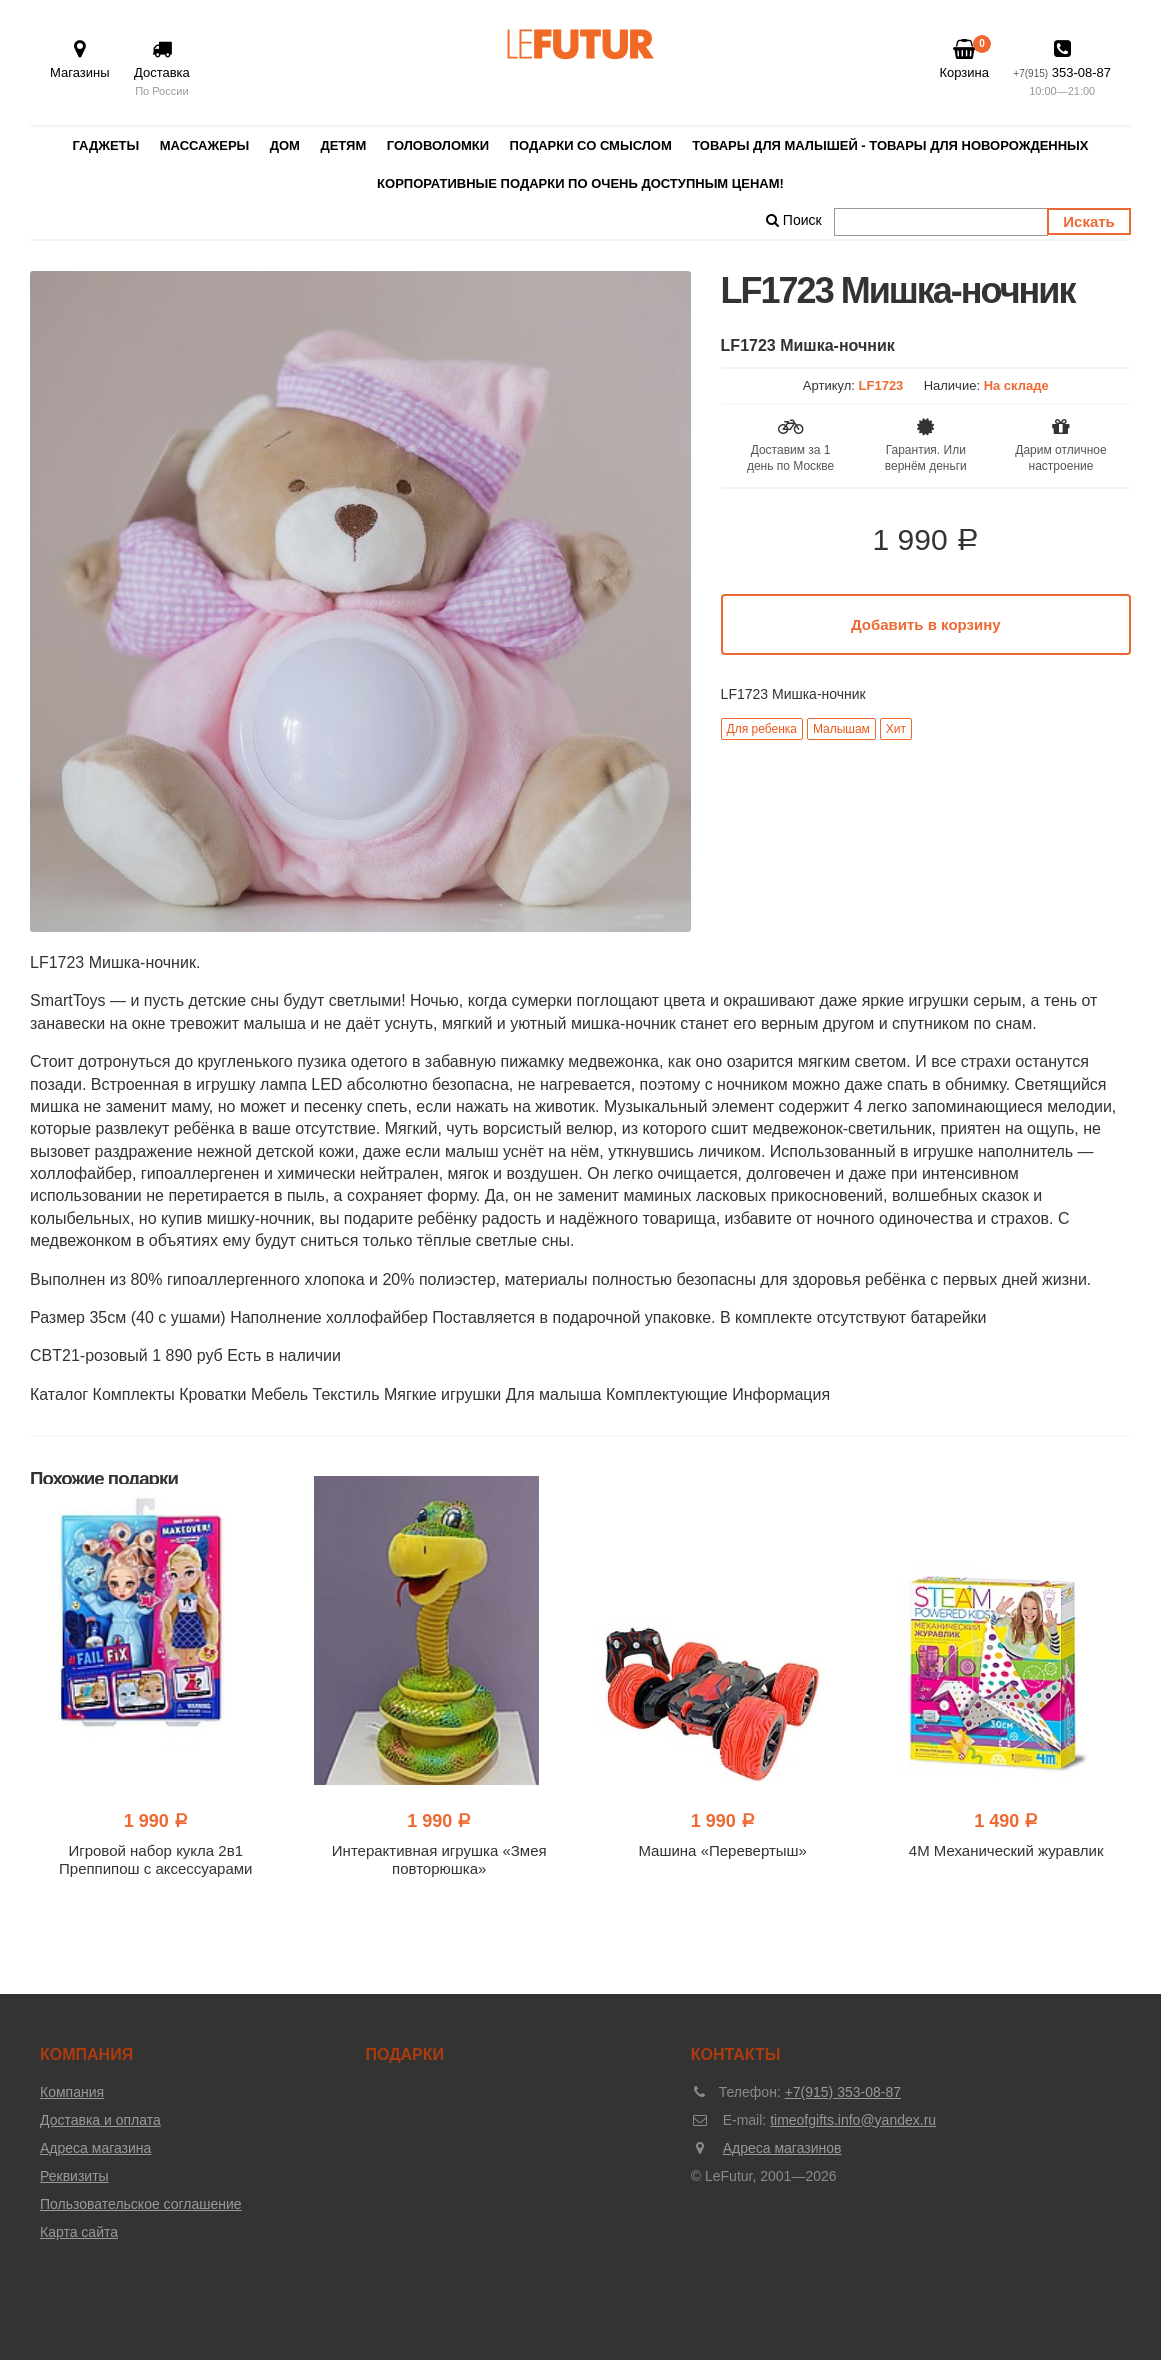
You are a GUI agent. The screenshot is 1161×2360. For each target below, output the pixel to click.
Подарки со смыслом (591, 145)
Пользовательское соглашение (141, 2204)
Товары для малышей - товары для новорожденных (890, 145)
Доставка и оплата (100, 2120)
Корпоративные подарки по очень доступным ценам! (580, 183)
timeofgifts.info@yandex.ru (853, 2120)
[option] (360, 601)
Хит (896, 729)
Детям (343, 145)
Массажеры (205, 145)
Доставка (162, 69)
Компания (72, 2092)
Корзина (964, 59)
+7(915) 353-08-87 (843, 2092)
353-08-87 (1062, 69)
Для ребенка (762, 729)
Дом (285, 145)
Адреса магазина (95, 2148)
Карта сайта (79, 2232)
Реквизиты (74, 2176)
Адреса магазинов (782, 2148)
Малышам (841, 729)
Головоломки (438, 145)
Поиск (794, 220)
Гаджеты (106, 145)
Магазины (80, 59)
